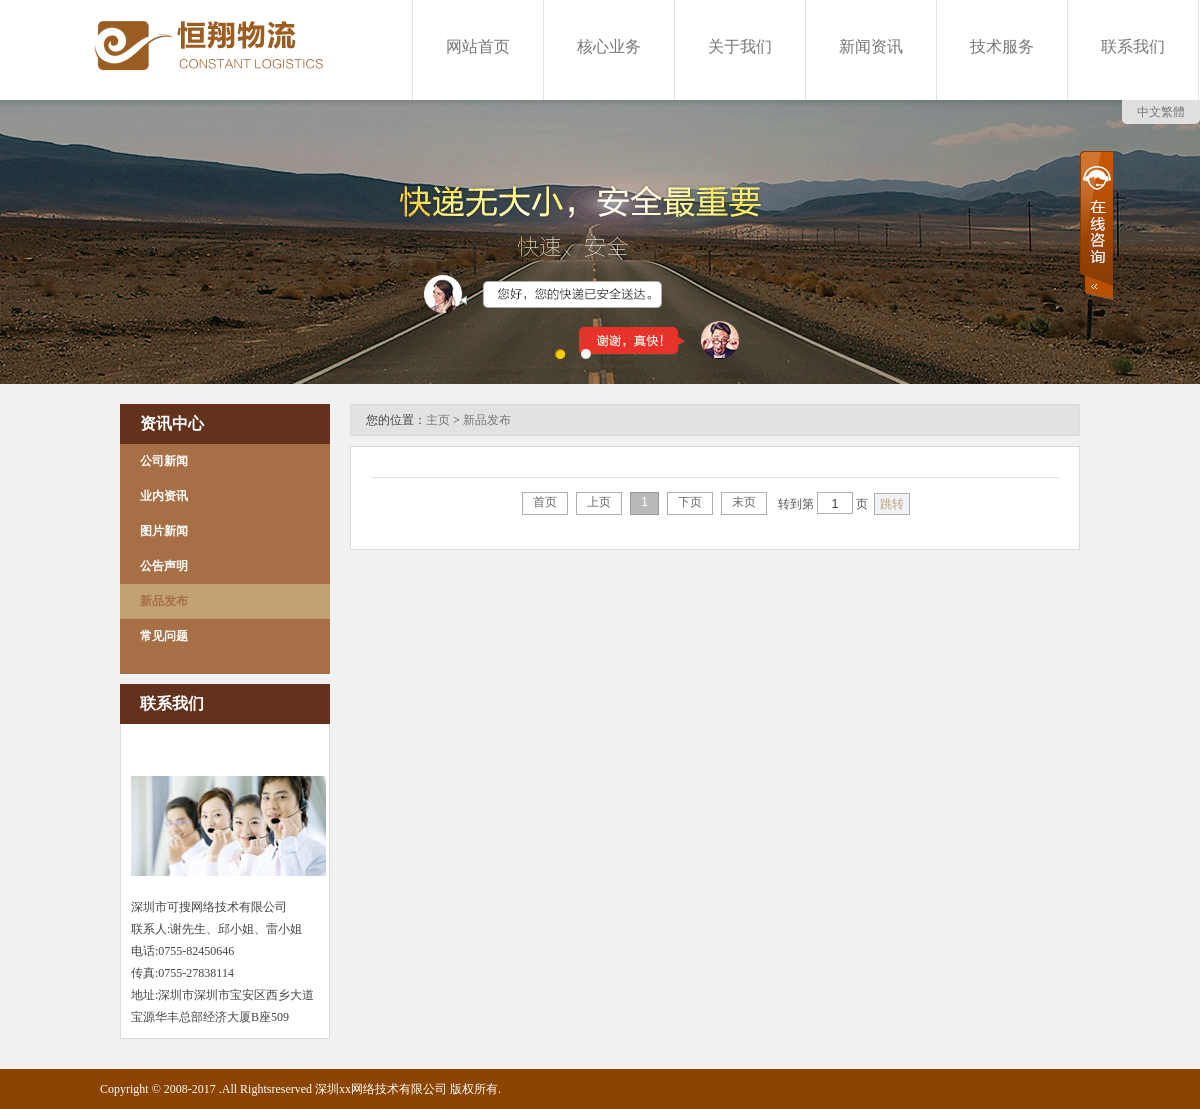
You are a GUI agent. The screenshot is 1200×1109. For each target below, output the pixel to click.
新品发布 (164, 601)
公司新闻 (164, 461)
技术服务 (1002, 46)
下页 (690, 502)
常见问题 (164, 636)
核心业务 (609, 46)
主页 (438, 420)
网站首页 (478, 46)
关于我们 (740, 46)
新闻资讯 (871, 46)
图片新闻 (164, 531)
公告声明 (164, 566)
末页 (744, 502)
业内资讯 (164, 496)
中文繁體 (1161, 112)
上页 (599, 502)
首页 (545, 502)
